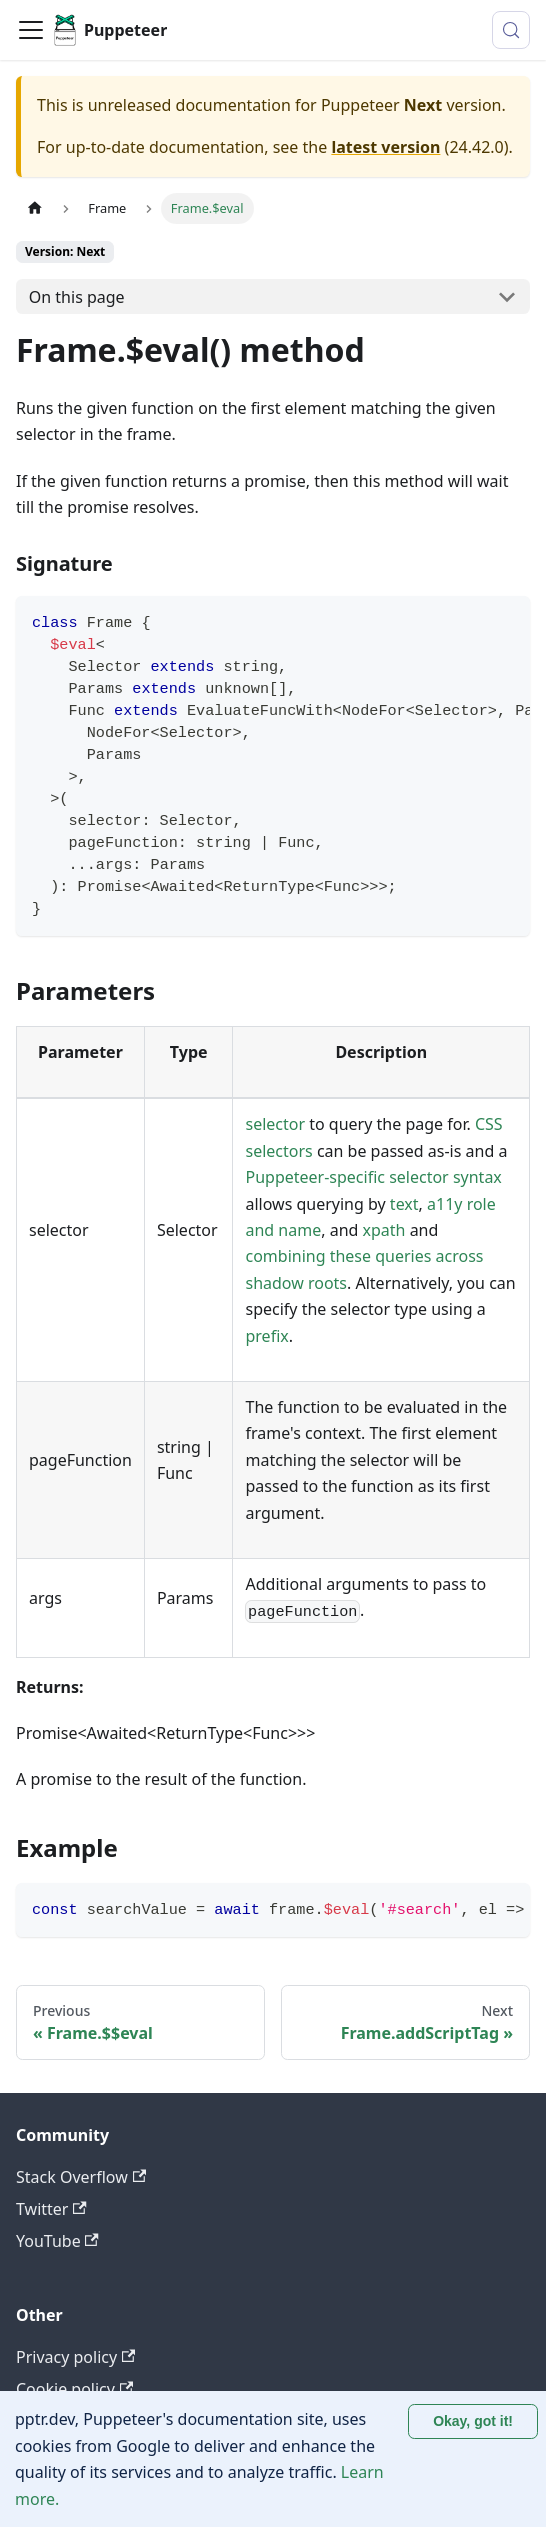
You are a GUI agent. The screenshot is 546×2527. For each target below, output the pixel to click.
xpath (384, 1230)
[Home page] (35, 208)
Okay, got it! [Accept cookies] (473, 2421)
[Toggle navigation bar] (31, 30)
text (404, 1204)
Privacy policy (75, 2357)
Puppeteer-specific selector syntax (373, 1177)
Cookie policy (74, 2389)
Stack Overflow (81, 2177)
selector (275, 1124)
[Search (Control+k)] (511, 30)
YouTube (57, 2241)
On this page (77, 297)
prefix (266, 1336)
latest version (385, 147)
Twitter (51, 2209)
